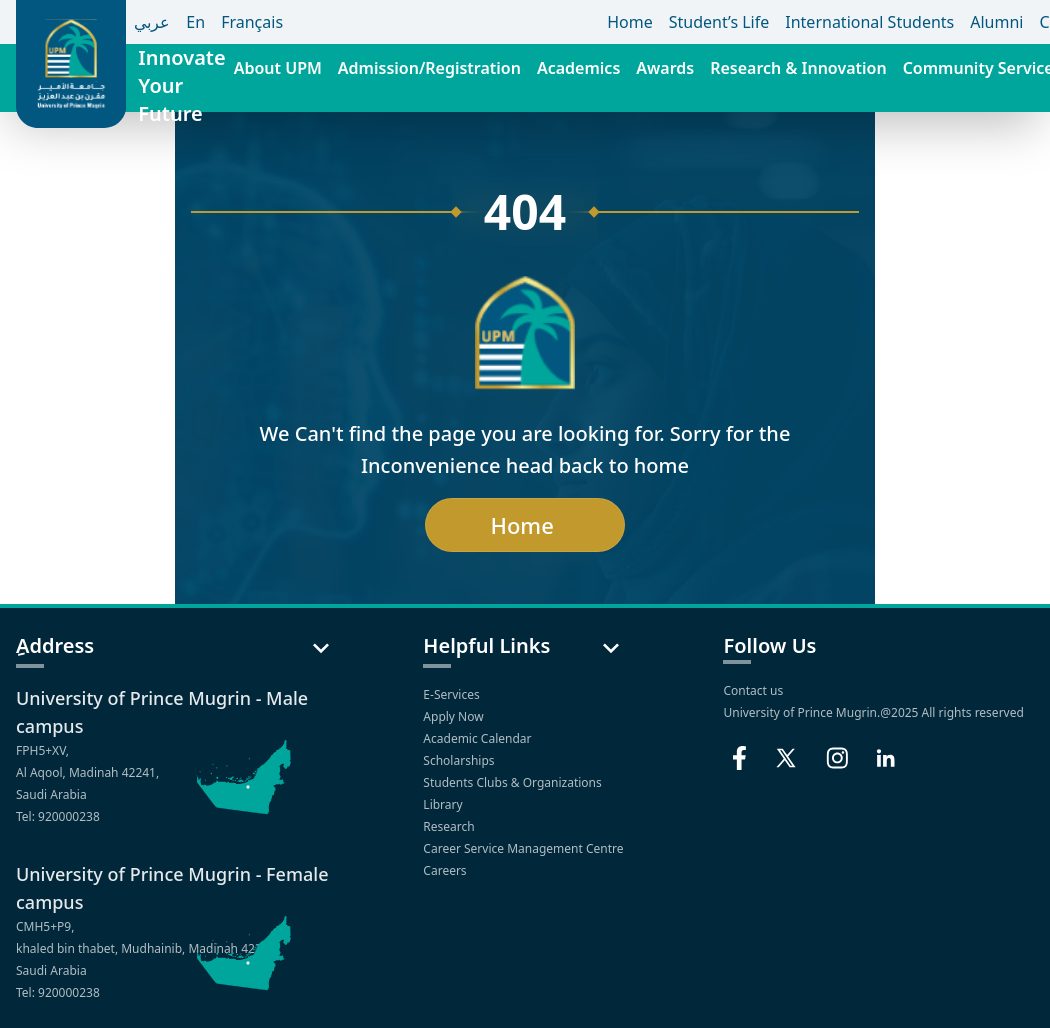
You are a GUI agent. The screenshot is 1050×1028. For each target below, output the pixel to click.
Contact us (753, 690)
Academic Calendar (478, 738)
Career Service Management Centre (524, 848)
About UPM (278, 68)
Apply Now (454, 716)
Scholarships (460, 760)
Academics (578, 68)
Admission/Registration (429, 68)
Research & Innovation (798, 68)
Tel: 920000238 (58, 816)
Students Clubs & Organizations (514, 782)
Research (450, 826)
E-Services (452, 694)
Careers (446, 870)
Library (444, 804)
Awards (665, 68)
